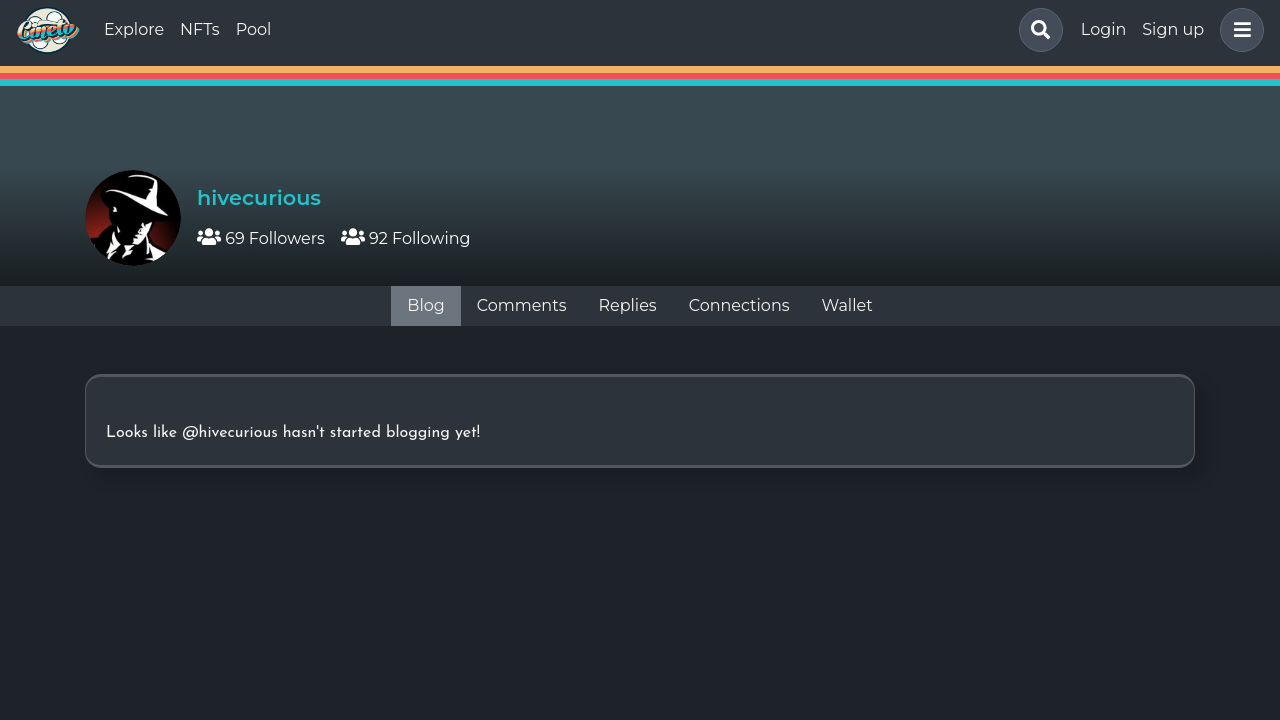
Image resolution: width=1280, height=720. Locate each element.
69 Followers (261, 238)
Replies (627, 305)
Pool (254, 29)
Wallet (847, 305)
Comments (522, 305)
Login (1103, 29)
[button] (1238, 30)
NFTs (200, 29)
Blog (425, 305)
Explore (134, 29)
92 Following (406, 238)
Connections (739, 305)
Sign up (1173, 29)
